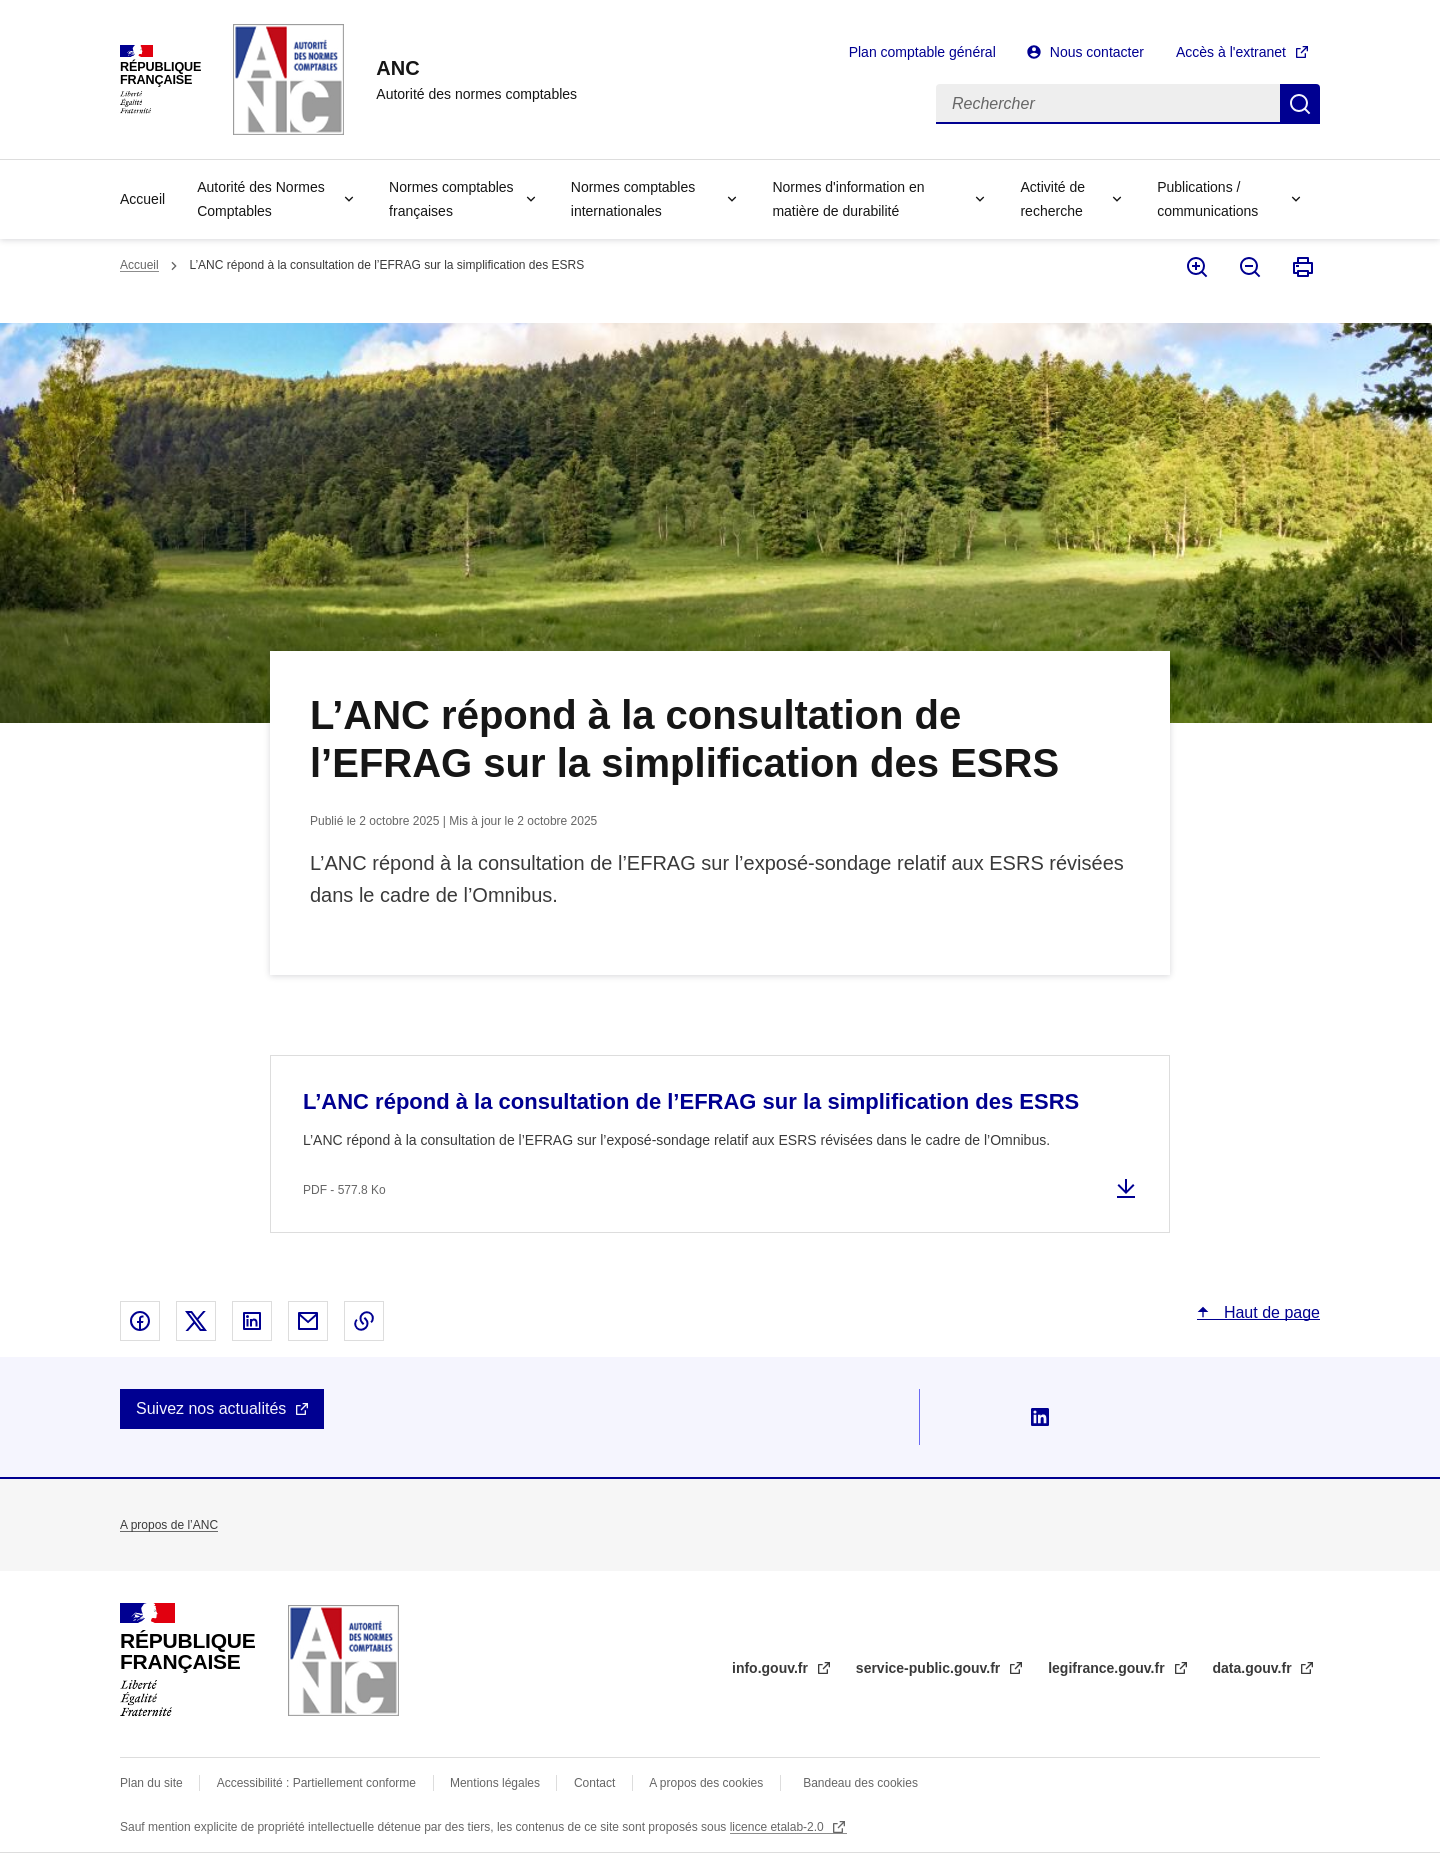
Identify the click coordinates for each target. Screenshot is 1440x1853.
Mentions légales (495, 1783)
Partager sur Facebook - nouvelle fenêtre (140, 1321)
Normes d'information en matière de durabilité (848, 199)
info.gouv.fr (772, 1668)
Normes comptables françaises (451, 199)
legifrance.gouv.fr (1108, 1668)
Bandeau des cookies (860, 1783)
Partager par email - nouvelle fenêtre (308, 1321)
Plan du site (151, 1783)
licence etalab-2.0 (778, 1827)
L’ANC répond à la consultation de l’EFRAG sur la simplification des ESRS (691, 1101)
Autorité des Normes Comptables (261, 199)
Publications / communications (1207, 199)
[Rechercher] (1108, 104)
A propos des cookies (706, 1783)
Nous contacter (1097, 52)
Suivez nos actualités (211, 1408)
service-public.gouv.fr (930, 1668)
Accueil (142, 199)
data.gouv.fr (1254, 1668)
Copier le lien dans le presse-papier (364, 1321)
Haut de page (1269, 1312)
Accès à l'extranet (1231, 52)
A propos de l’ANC (169, 1525)
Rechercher (1300, 104)
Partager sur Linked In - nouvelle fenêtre (252, 1321)
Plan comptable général (922, 52)
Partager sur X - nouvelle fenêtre (196, 1321)
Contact (594, 1783)
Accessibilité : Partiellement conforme (316, 1783)
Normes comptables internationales (633, 199)
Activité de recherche (1052, 199)
